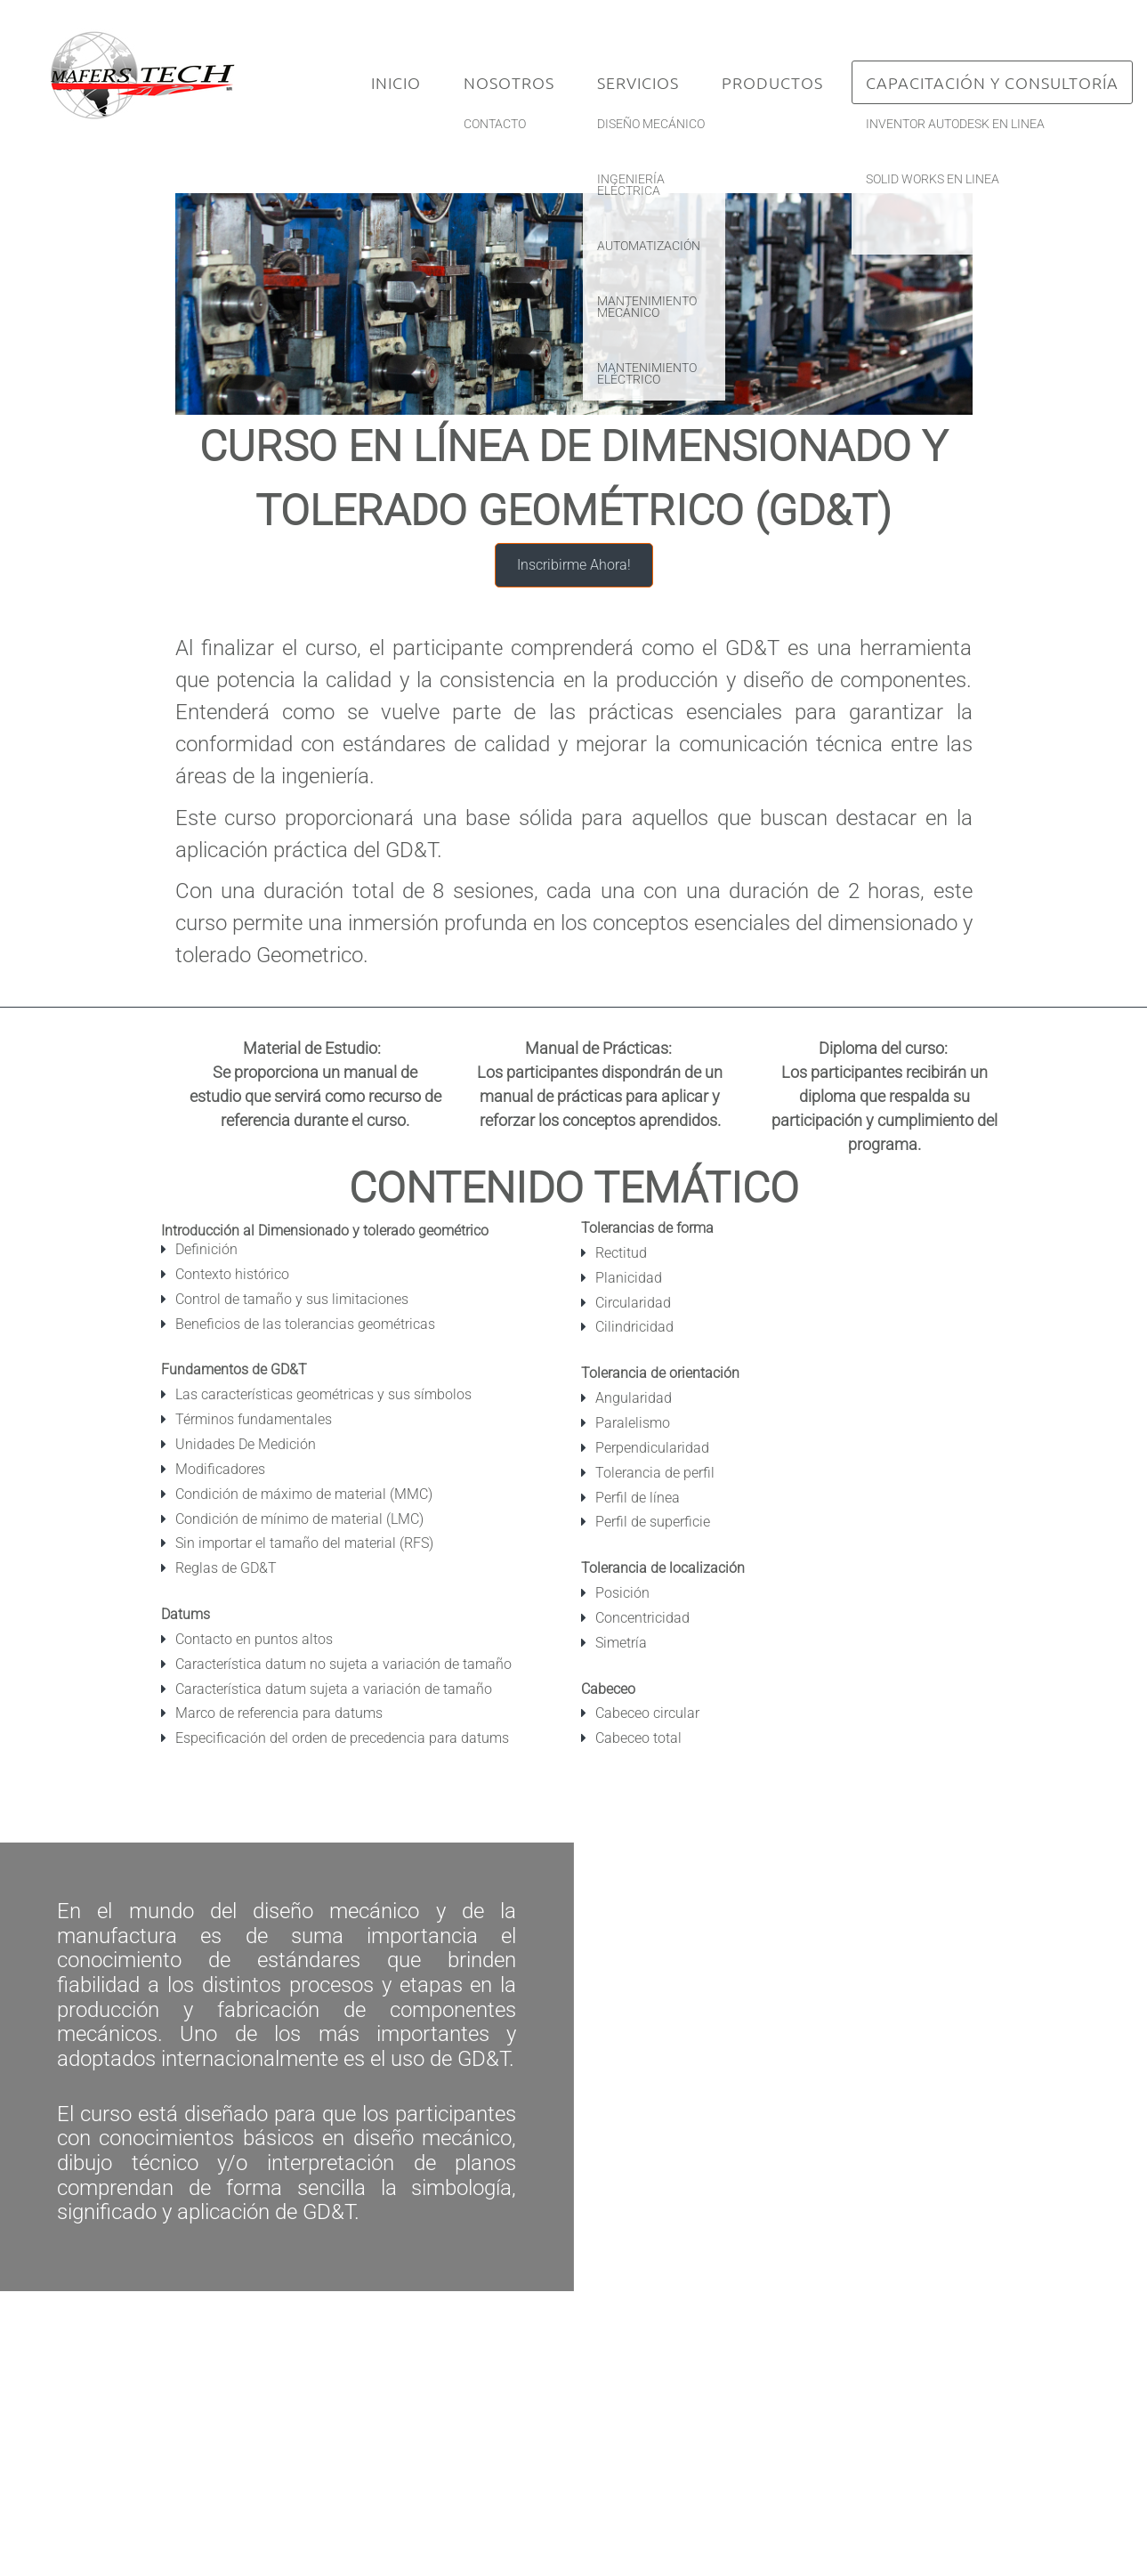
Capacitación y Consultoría (992, 82)
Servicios (638, 82)
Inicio (396, 82)
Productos (772, 82)
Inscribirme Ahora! (574, 564)
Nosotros (509, 82)
